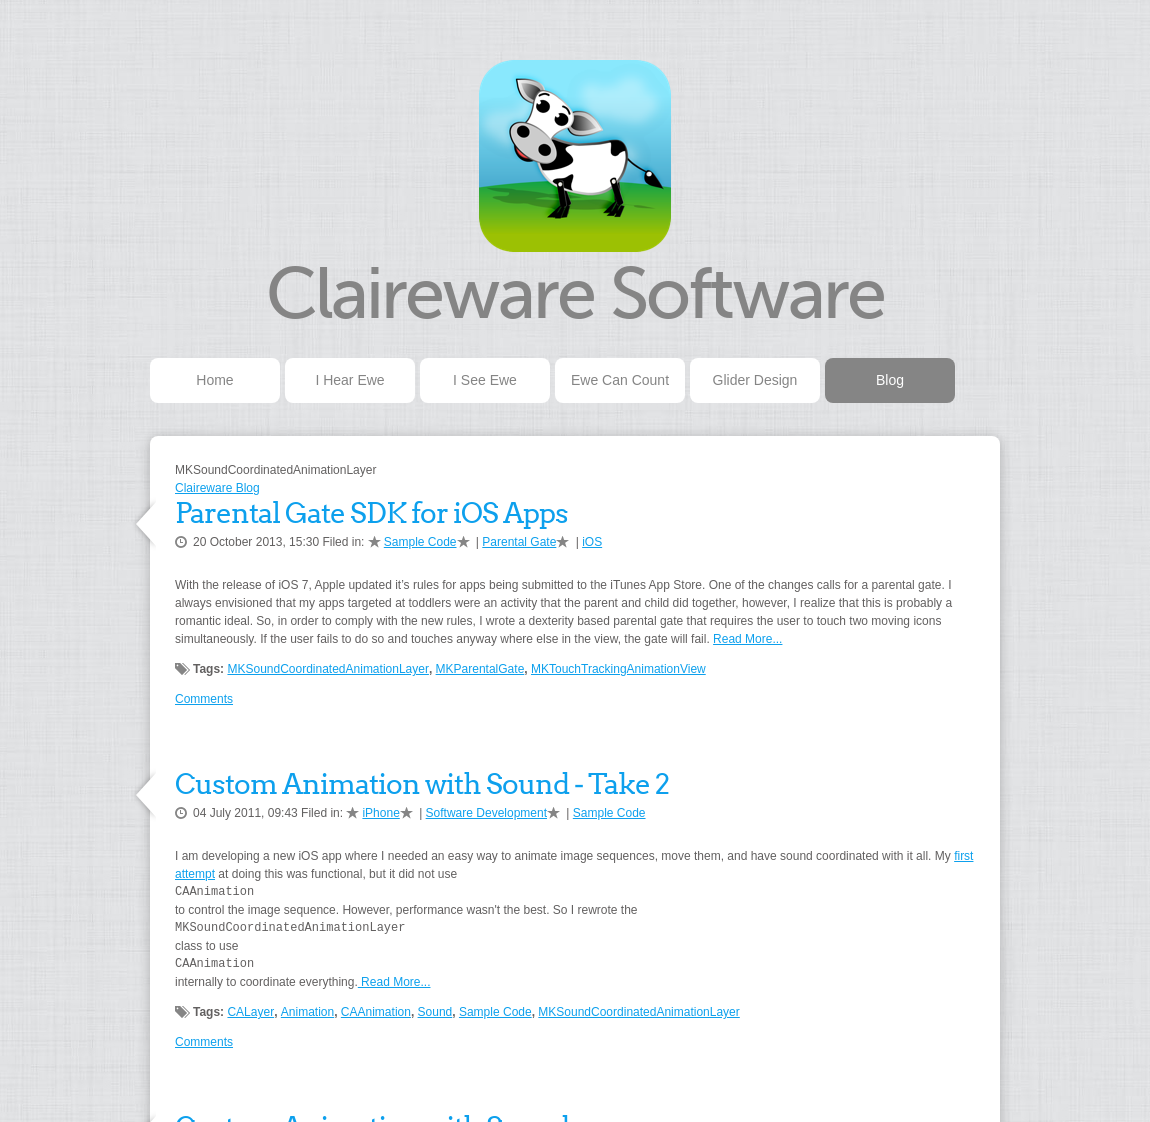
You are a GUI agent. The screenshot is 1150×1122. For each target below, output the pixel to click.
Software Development (486, 813)
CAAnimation (376, 1012)
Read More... (747, 639)
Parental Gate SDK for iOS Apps (371, 513)
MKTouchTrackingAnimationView (618, 669)
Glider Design (755, 380)
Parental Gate (519, 542)
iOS (592, 542)
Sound (435, 1012)
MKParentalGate (480, 669)
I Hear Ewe (349, 380)
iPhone (380, 813)
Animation (307, 1012)
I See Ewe (485, 380)
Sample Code (420, 542)
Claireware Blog (217, 488)
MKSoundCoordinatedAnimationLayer (327, 669)
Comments (204, 699)
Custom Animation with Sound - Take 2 (422, 784)
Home (214, 380)
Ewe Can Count (620, 380)
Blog (890, 380)
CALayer (250, 1012)
